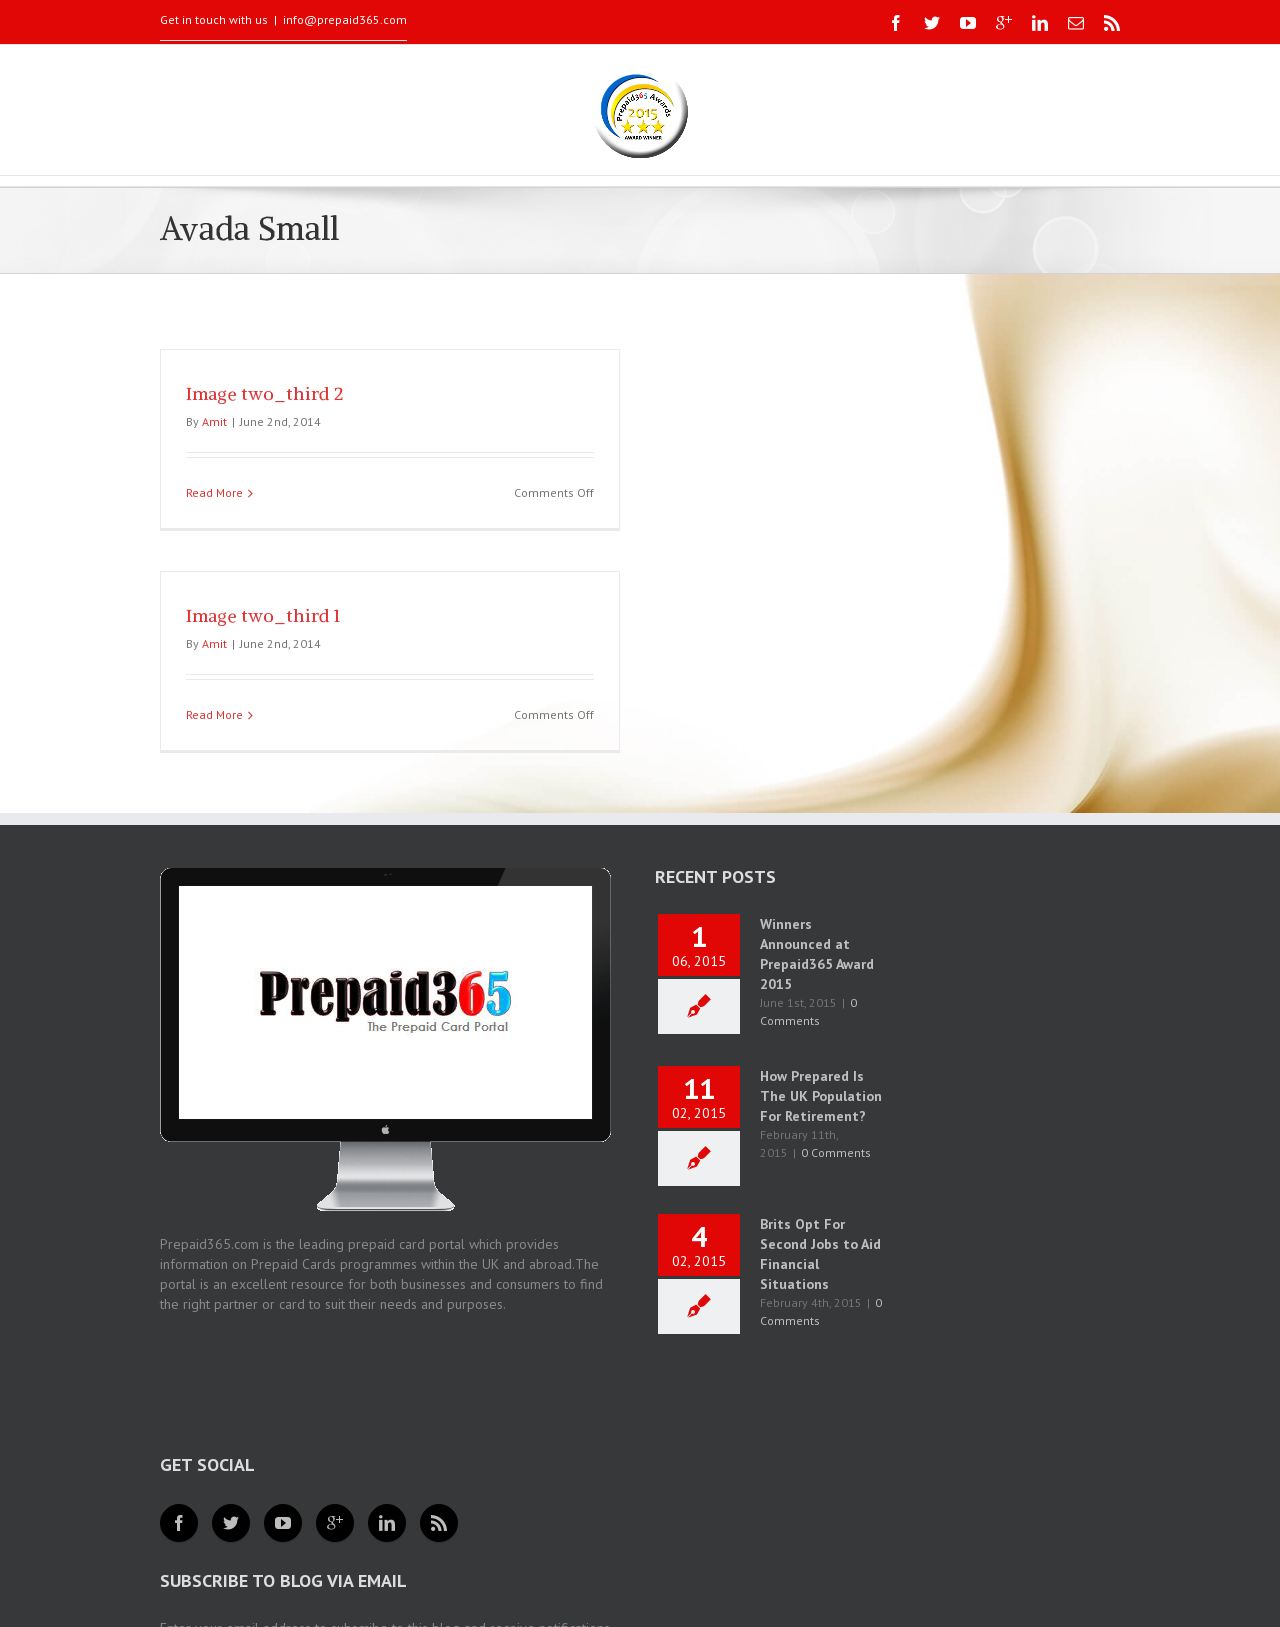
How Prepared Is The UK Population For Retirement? (821, 1096)
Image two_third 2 (264, 393)
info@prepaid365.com (345, 19)
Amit (214, 421)
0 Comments (836, 1152)
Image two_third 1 (263, 615)
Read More (214, 492)
